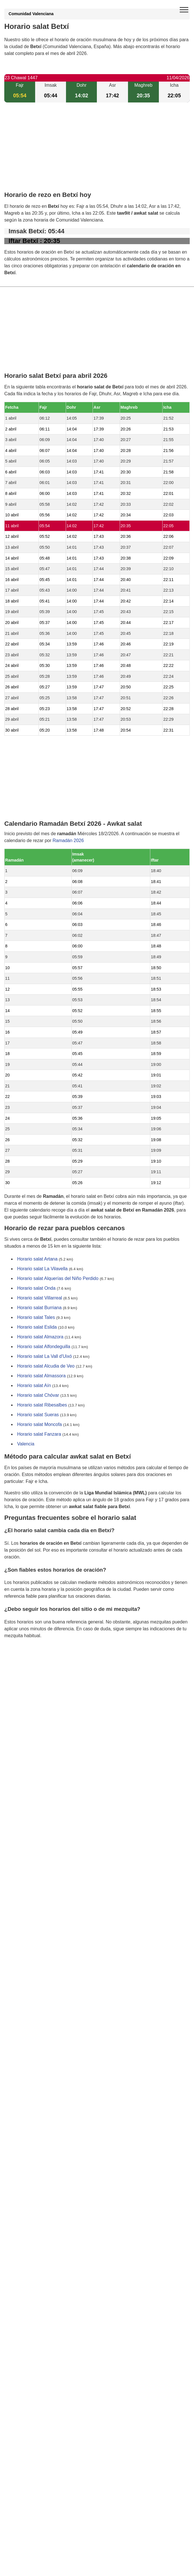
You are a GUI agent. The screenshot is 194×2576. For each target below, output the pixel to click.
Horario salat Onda (36, 1288)
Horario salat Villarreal (39, 1297)
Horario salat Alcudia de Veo (46, 1366)
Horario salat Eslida (37, 1327)
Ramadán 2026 (68, 840)
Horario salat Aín (34, 1385)
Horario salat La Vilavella (42, 1268)
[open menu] (184, 10)
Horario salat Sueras (38, 1414)
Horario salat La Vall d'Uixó (44, 1356)
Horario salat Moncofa (39, 1424)
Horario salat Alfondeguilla (43, 1346)
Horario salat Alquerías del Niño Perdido (58, 1278)
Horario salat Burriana (39, 1307)
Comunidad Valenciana (31, 13)
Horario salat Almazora (40, 1336)
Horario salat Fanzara (39, 1434)
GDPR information (22, 1664)
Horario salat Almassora (41, 1375)
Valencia (25, 1443)
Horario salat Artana (37, 1259)
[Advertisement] (97, 152)
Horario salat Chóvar (38, 1395)
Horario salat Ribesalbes (42, 1404)
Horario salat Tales (36, 1317)
